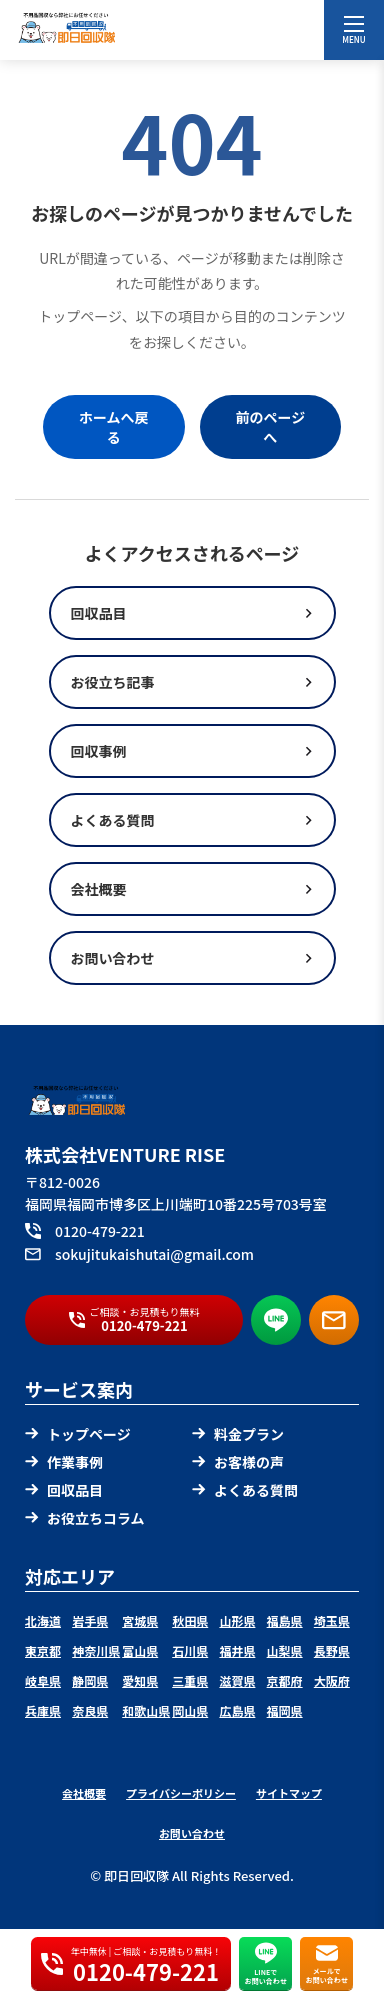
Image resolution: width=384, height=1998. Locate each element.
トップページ (78, 1434)
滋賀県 (237, 1680)
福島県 (285, 1620)
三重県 (190, 1680)
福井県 (237, 1650)
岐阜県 (43, 1680)
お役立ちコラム (85, 1518)
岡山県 (190, 1710)
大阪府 (332, 1680)
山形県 (237, 1620)
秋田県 (190, 1620)
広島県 (237, 1710)
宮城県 (140, 1620)
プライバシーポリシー (181, 1793)
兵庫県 (43, 1710)
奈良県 (90, 1710)
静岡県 (90, 1680)
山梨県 (285, 1650)
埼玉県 (332, 1620)
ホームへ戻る (114, 427)
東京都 (43, 1650)
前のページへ (270, 427)
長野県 (332, 1650)
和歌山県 (146, 1710)
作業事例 (64, 1462)
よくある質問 (245, 1490)
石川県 (190, 1650)
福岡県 (285, 1710)
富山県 (140, 1650)
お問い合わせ (192, 1833)
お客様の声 (238, 1462)
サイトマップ (289, 1793)
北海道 (43, 1620)
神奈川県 (96, 1650)
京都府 (285, 1680)
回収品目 (64, 1490)
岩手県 (90, 1620)
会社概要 (84, 1793)
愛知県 (140, 1680)
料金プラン (238, 1434)
